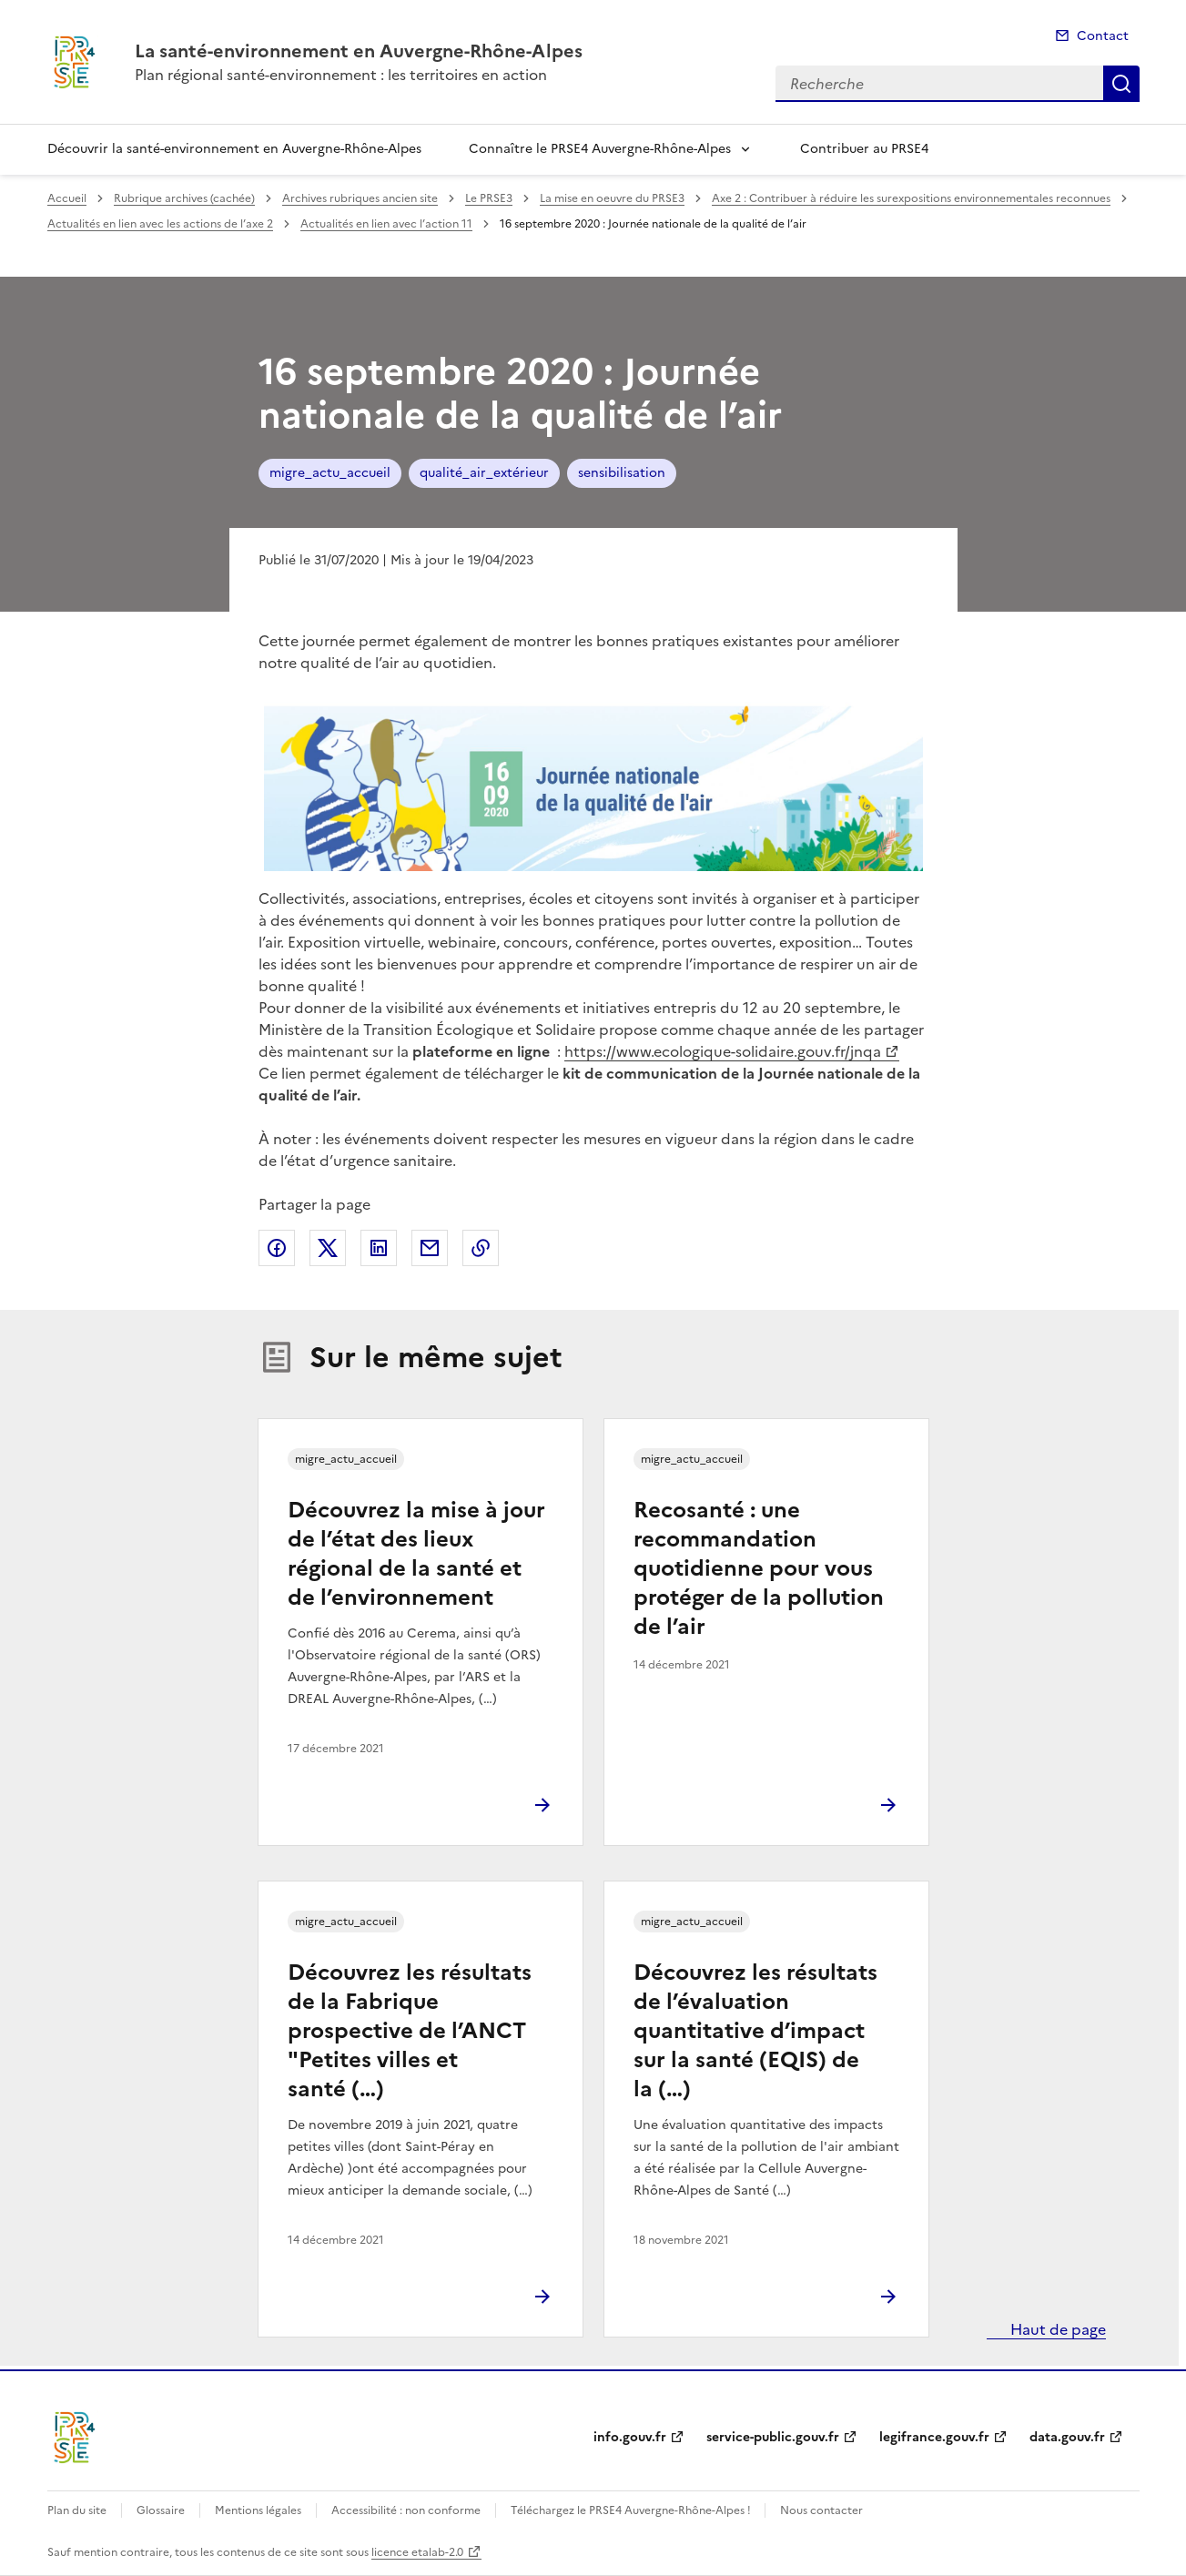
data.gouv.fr (1067, 2437)
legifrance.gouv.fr (934, 2437)
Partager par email (429, 1248)
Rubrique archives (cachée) (184, 198)
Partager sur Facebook (276, 1248)
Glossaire (161, 2510)
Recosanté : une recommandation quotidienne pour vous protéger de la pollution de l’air (759, 1568)
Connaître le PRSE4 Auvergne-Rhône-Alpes (600, 148)
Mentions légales (258, 2510)
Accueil (66, 198)
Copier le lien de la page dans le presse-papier (480, 1248)
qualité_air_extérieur (484, 472)
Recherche (1121, 84)
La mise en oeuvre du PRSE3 (612, 198)
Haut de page (1056, 2329)
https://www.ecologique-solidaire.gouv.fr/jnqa (722, 1051)
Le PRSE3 (488, 198)
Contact (1103, 36)
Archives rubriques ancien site (360, 198)
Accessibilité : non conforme (406, 2510)
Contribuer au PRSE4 (864, 148)
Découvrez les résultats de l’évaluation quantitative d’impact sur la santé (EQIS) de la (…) (755, 2030)
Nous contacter (821, 2510)
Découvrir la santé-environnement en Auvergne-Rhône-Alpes (234, 148)
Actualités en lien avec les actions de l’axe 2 (160, 224)
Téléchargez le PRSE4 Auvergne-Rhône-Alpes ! (632, 2510)
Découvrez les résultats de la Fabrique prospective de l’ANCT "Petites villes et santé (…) (410, 2030)
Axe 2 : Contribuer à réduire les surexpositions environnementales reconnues (911, 198)
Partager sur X (327, 1248)
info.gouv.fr (629, 2437)
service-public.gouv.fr (772, 2437)
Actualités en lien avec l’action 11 (386, 224)
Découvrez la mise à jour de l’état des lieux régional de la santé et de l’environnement (416, 1554)
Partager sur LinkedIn (378, 1248)
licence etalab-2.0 (417, 2552)
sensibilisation (621, 472)
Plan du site (76, 2510)
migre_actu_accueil (329, 472)
